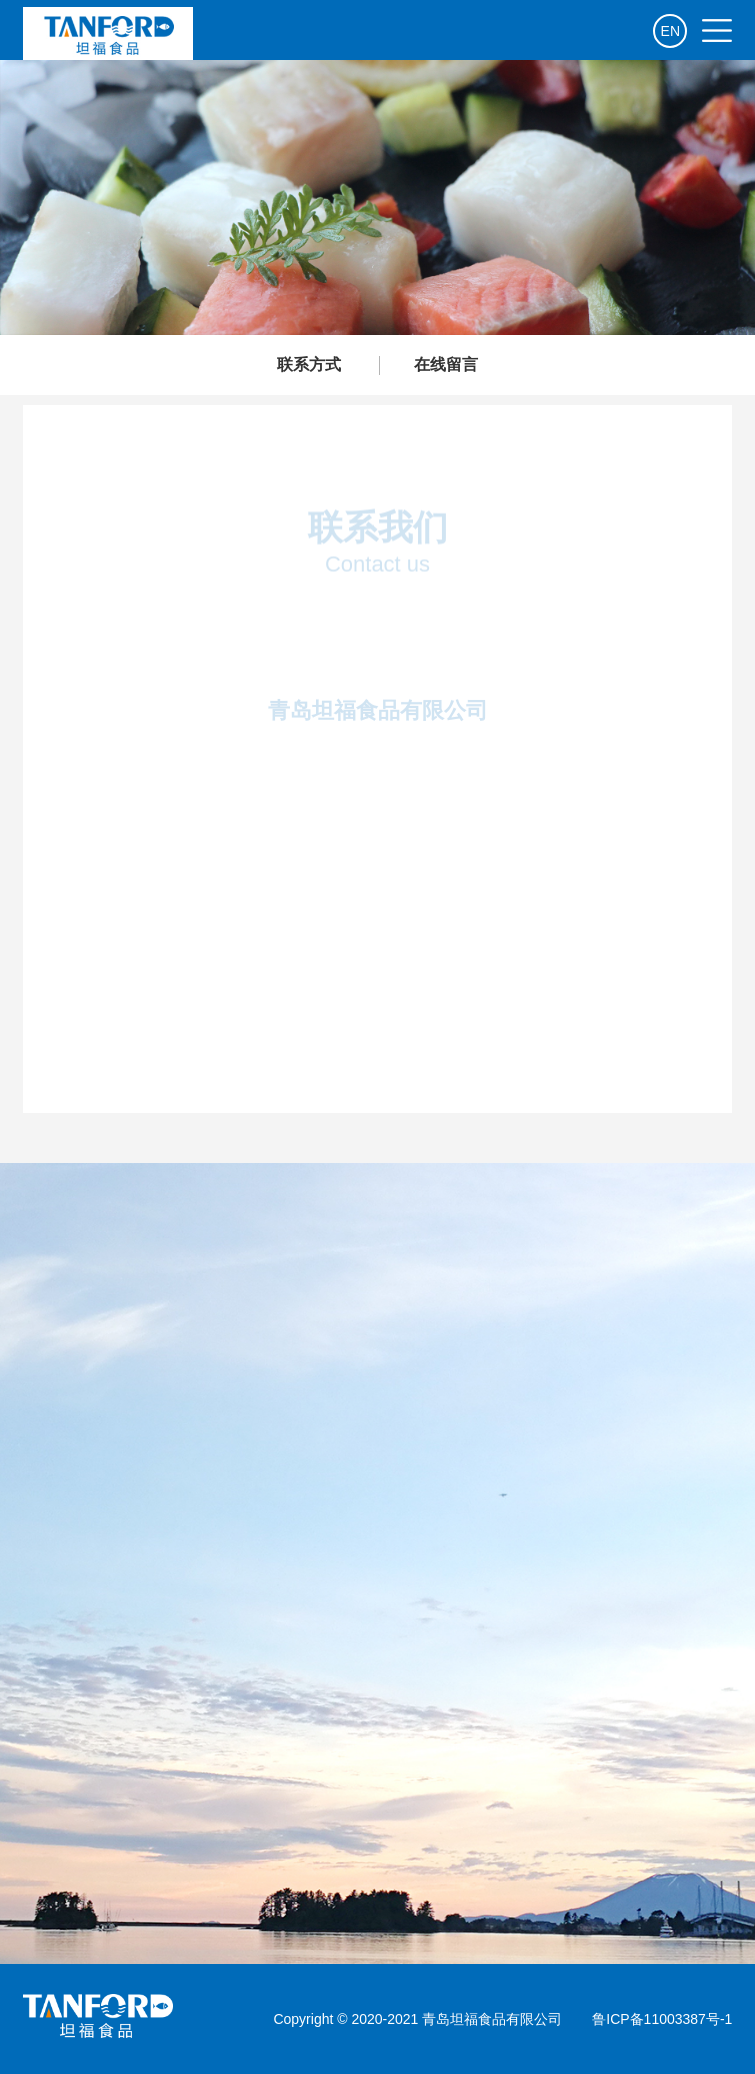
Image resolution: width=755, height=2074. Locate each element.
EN (670, 31)
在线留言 (446, 364)
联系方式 (309, 364)
